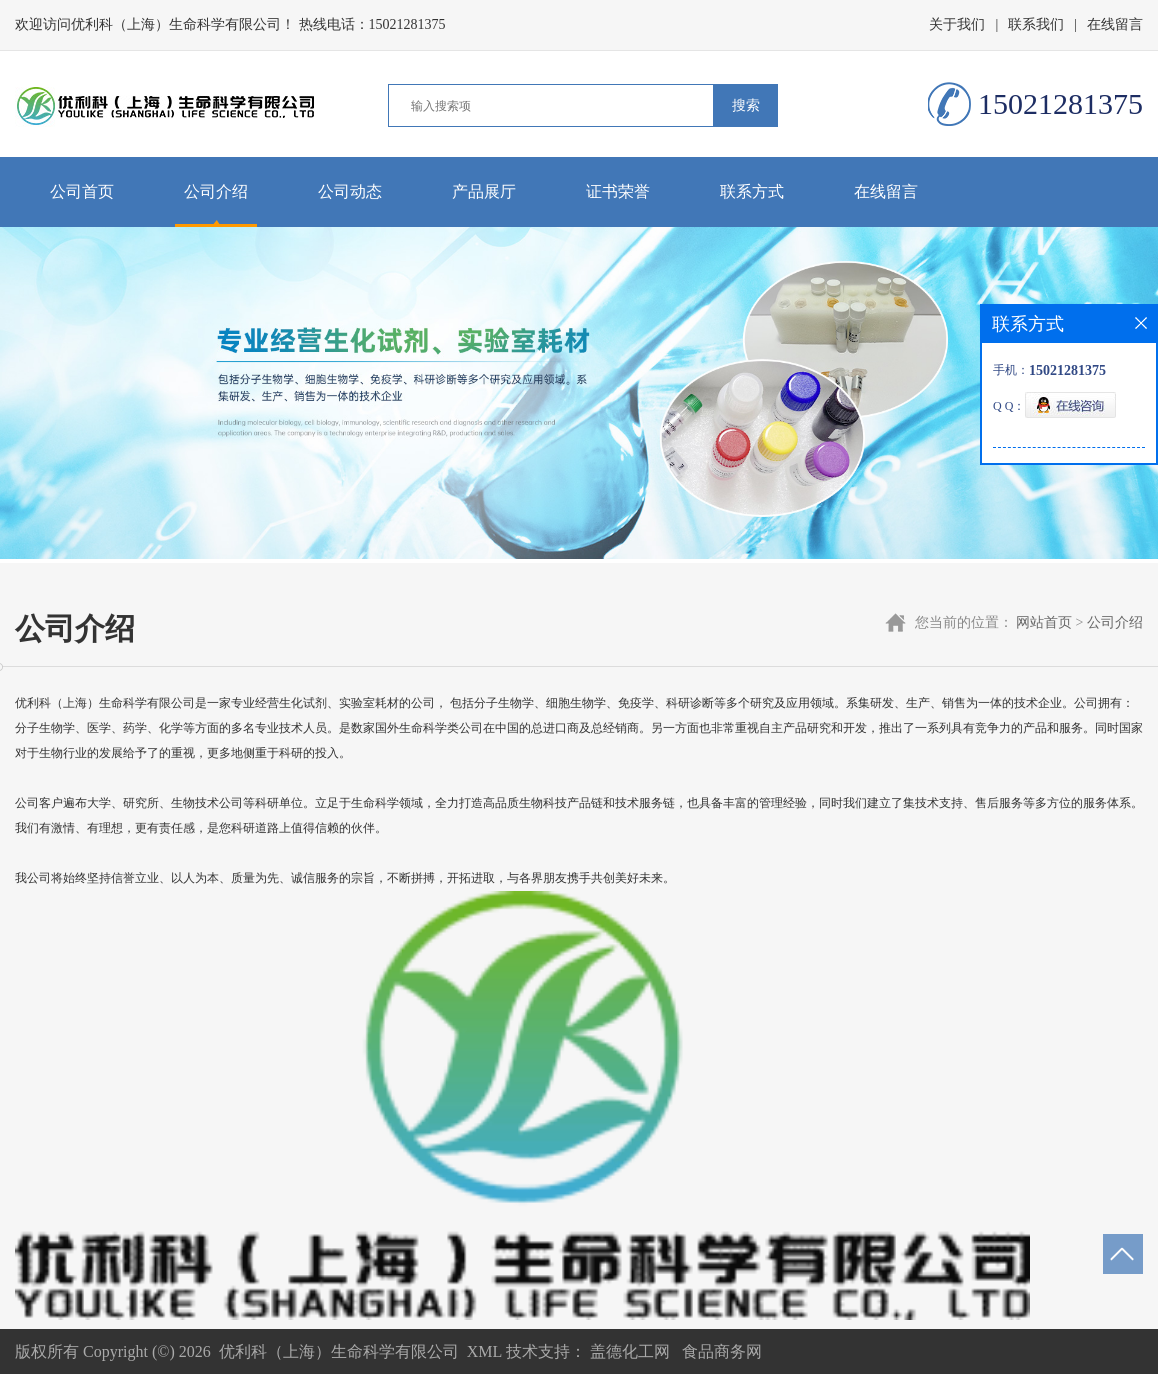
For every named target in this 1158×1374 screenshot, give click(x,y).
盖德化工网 (630, 1351)
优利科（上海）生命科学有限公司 (339, 1351)
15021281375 (407, 24)
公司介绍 (216, 191)
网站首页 (1044, 622)
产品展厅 (484, 191)
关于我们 (957, 24)
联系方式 (752, 191)
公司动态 (350, 191)
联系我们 (1036, 24)
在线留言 (1115, 24)
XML (484, 1351)
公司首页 (82, 191)
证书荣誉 (618, 191)
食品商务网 (722, 1351)
